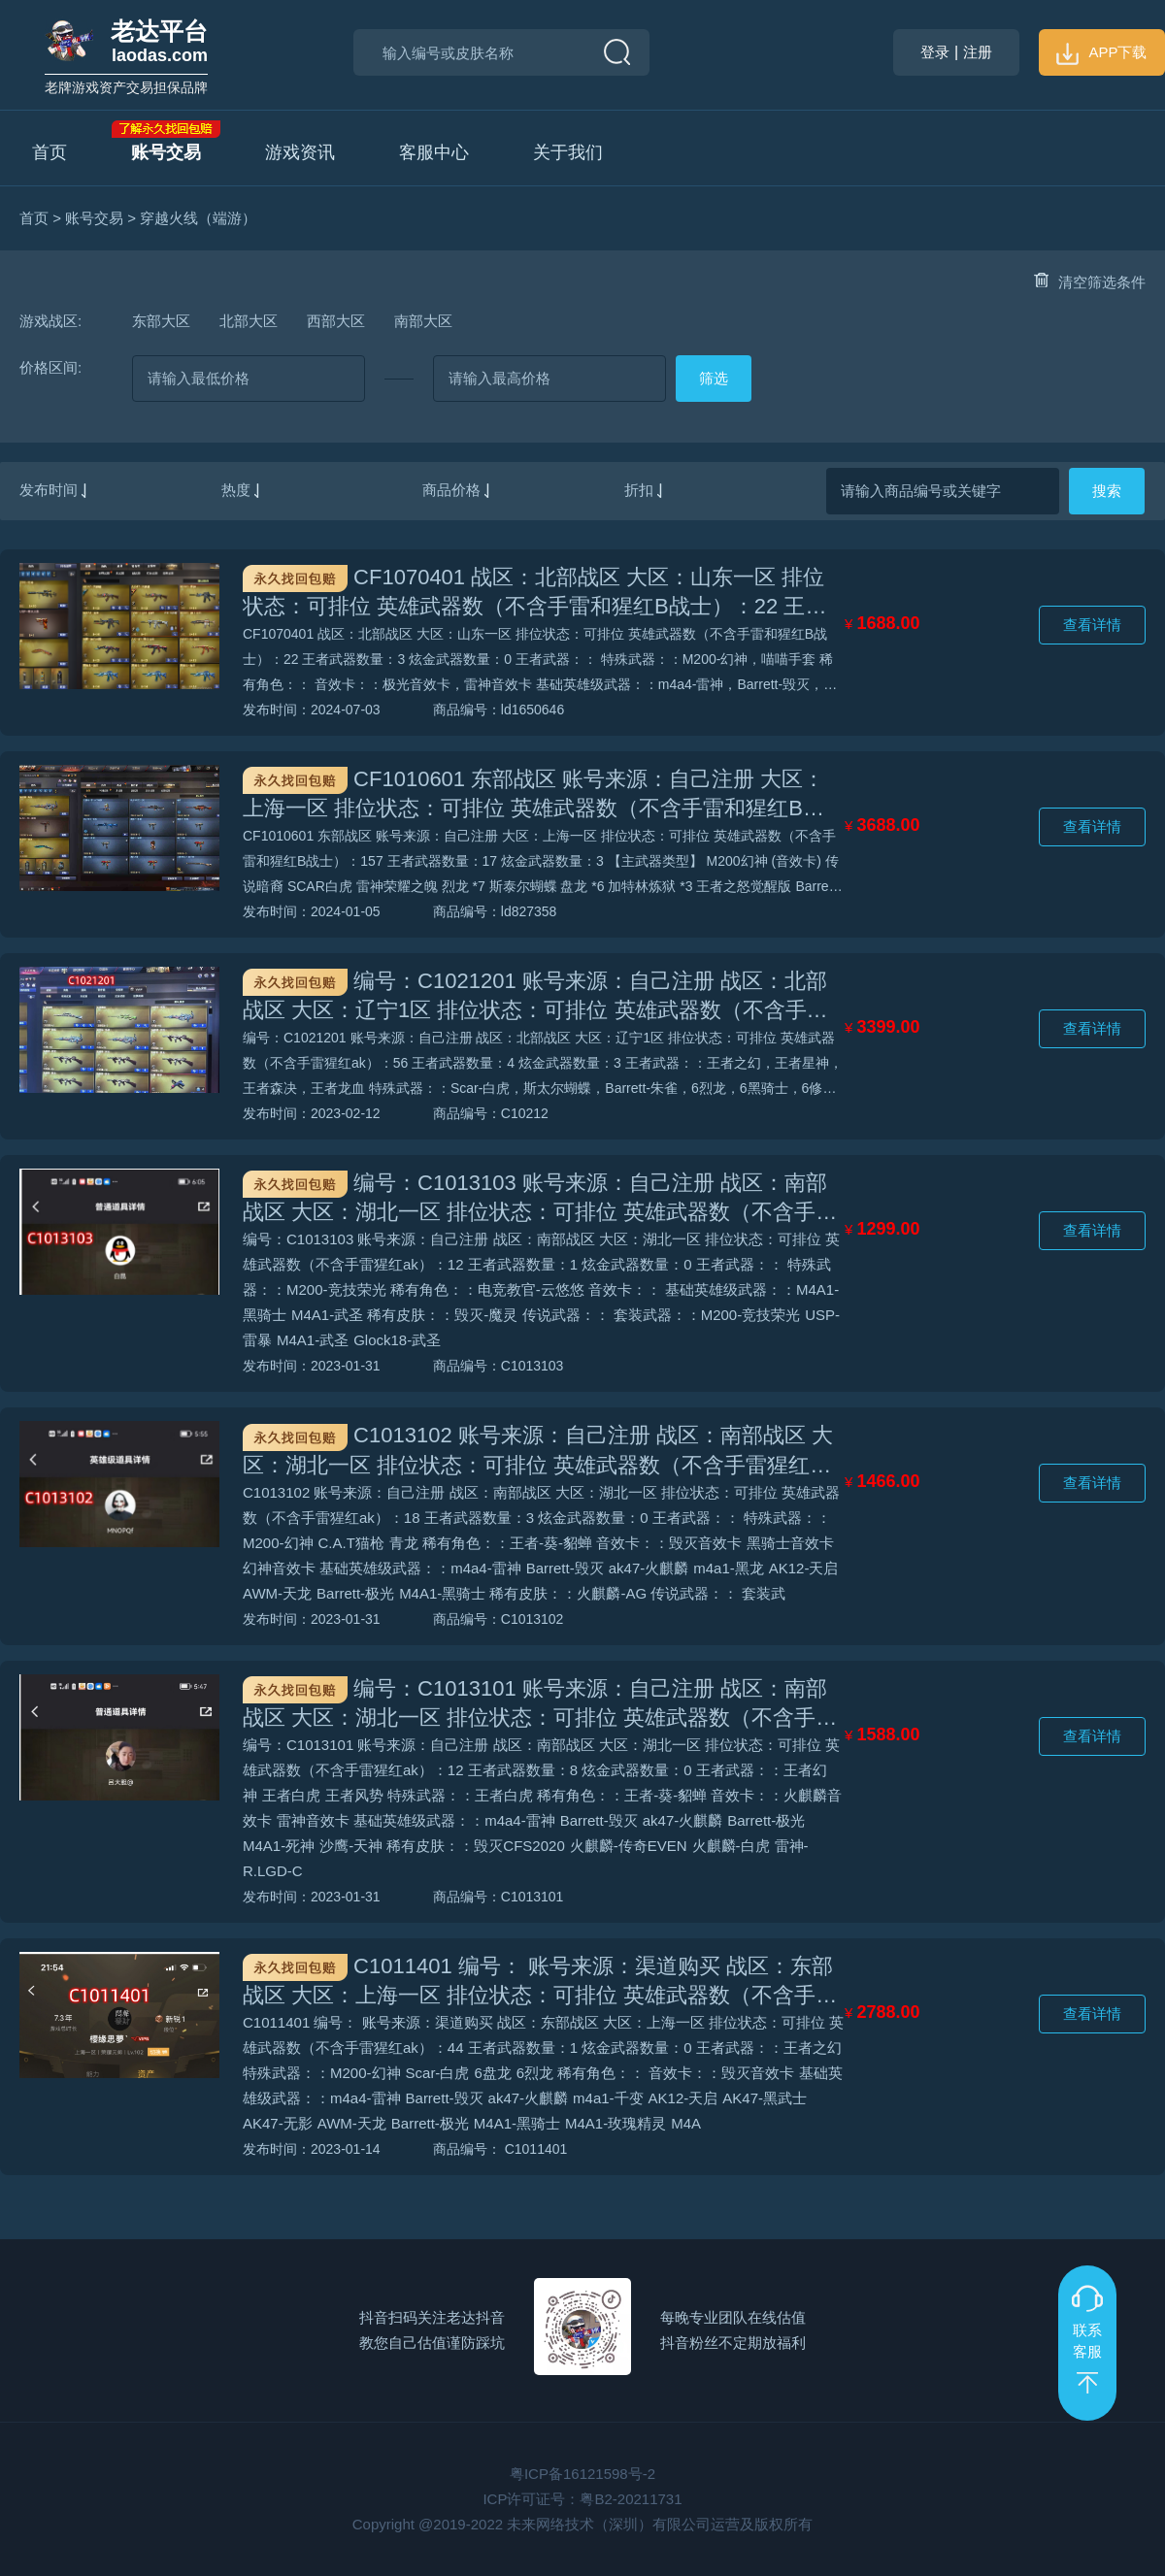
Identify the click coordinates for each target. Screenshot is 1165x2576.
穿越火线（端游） (198, 218)
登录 (934, 52)
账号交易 (166, 152)
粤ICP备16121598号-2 (582, 2473)
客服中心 (434, 152)
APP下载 (1101, 52)
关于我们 (568, 152)
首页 (49, 152)
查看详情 (1092, 624)
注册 (977, 52)
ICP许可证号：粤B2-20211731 (582, 2499)
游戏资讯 (300, 152)
